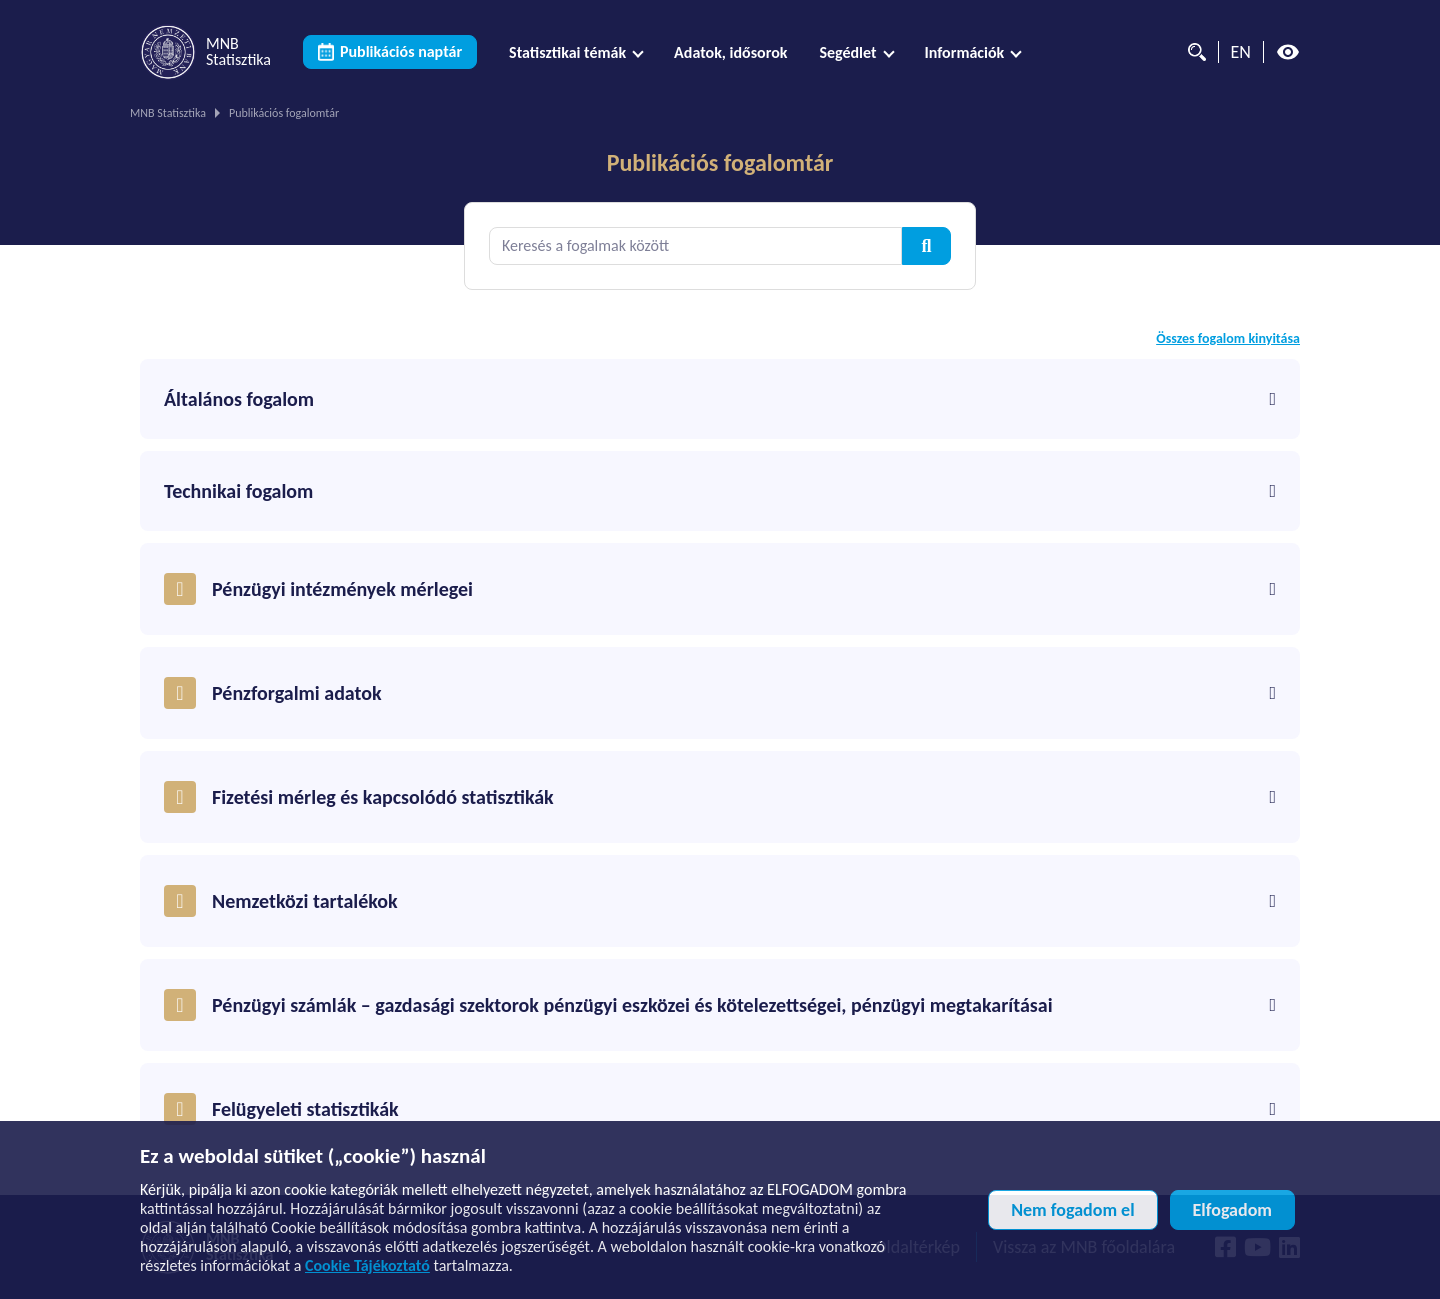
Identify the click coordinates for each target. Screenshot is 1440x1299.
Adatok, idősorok (730, 52)
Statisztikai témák (567, 52)
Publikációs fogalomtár (720, 163)
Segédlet (847, 52)
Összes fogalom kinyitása (1228, 338)
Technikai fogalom (720, 491)
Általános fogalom (720, 399)
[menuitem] (575, 52)
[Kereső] (1192, 52)
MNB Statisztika (168, 113)
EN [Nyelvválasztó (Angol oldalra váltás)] (1241, 52)
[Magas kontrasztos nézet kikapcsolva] (1288, 52)
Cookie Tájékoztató (367, 1265)
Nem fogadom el (1072, 1210)
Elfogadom (1232, 1210)
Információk (965, 52)
